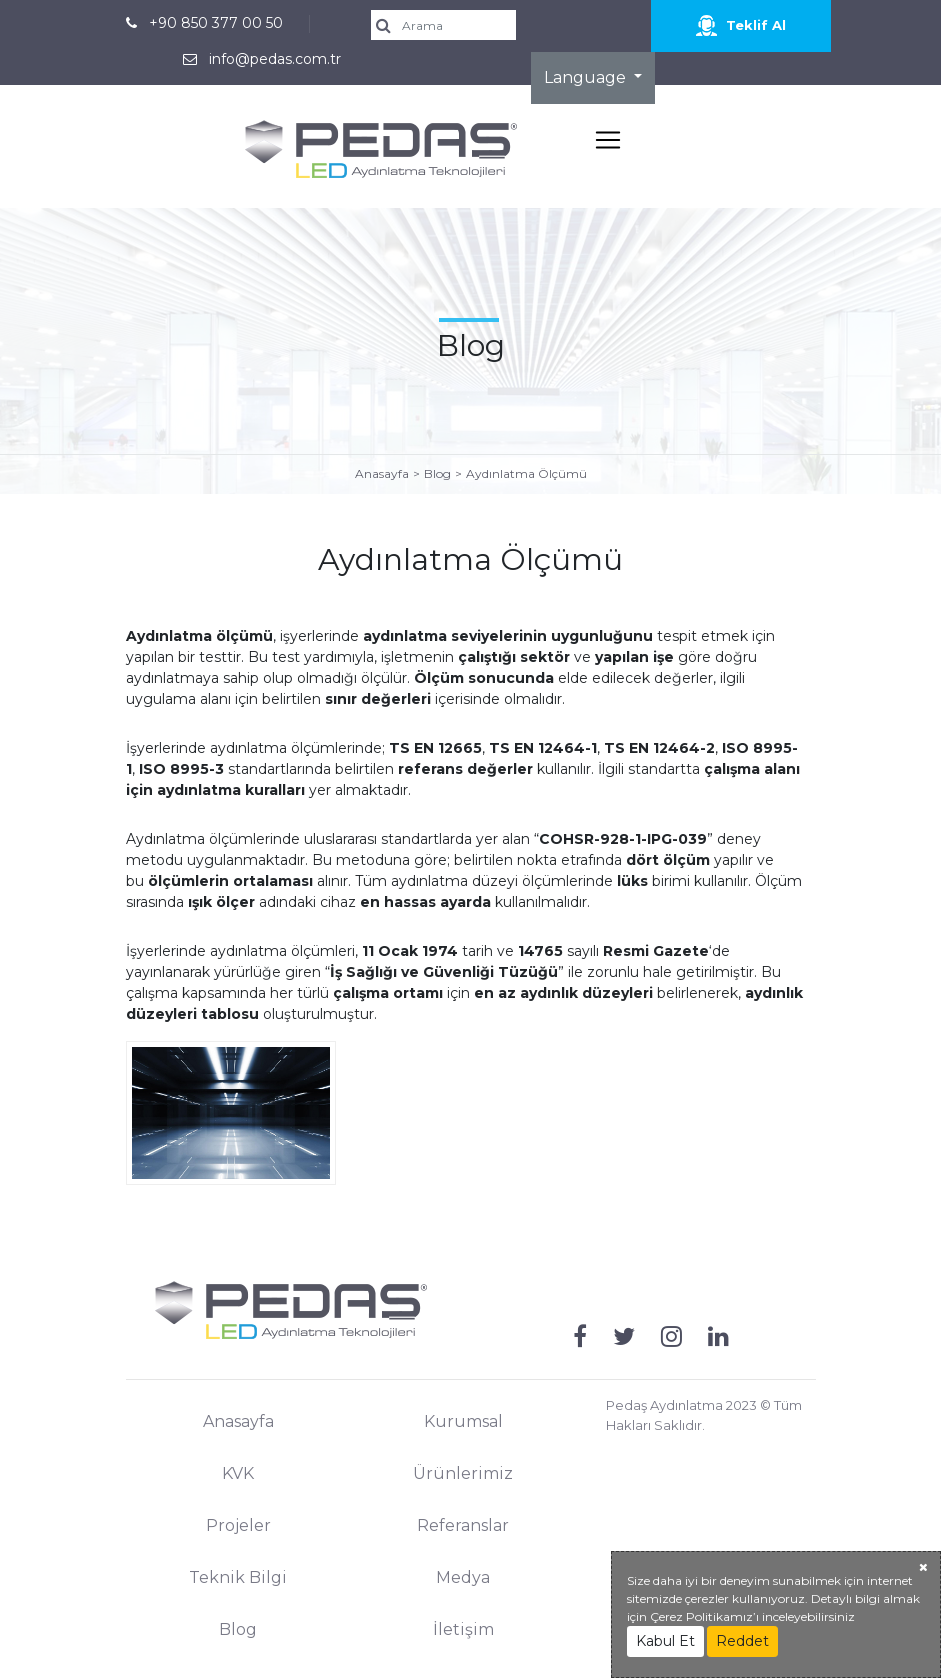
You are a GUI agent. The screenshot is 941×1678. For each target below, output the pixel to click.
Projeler (238, 1525)
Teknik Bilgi (238, 1577)
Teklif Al (741, 25)
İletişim (463, 1629)
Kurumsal (463, 1421)
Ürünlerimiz (463, 1473)
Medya (463, 1577)
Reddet (742, 1641)
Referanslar (463, 1525)
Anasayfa (382, 473)
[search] (450, 25)
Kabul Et (665, 1641)
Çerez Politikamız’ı (704, 1616)
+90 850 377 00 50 (216, 23)
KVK (238, 1473)
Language (587, 77)
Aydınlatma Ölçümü (526, 473)
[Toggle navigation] (608, 140)
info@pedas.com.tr (275, 59)
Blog (437, 473)
